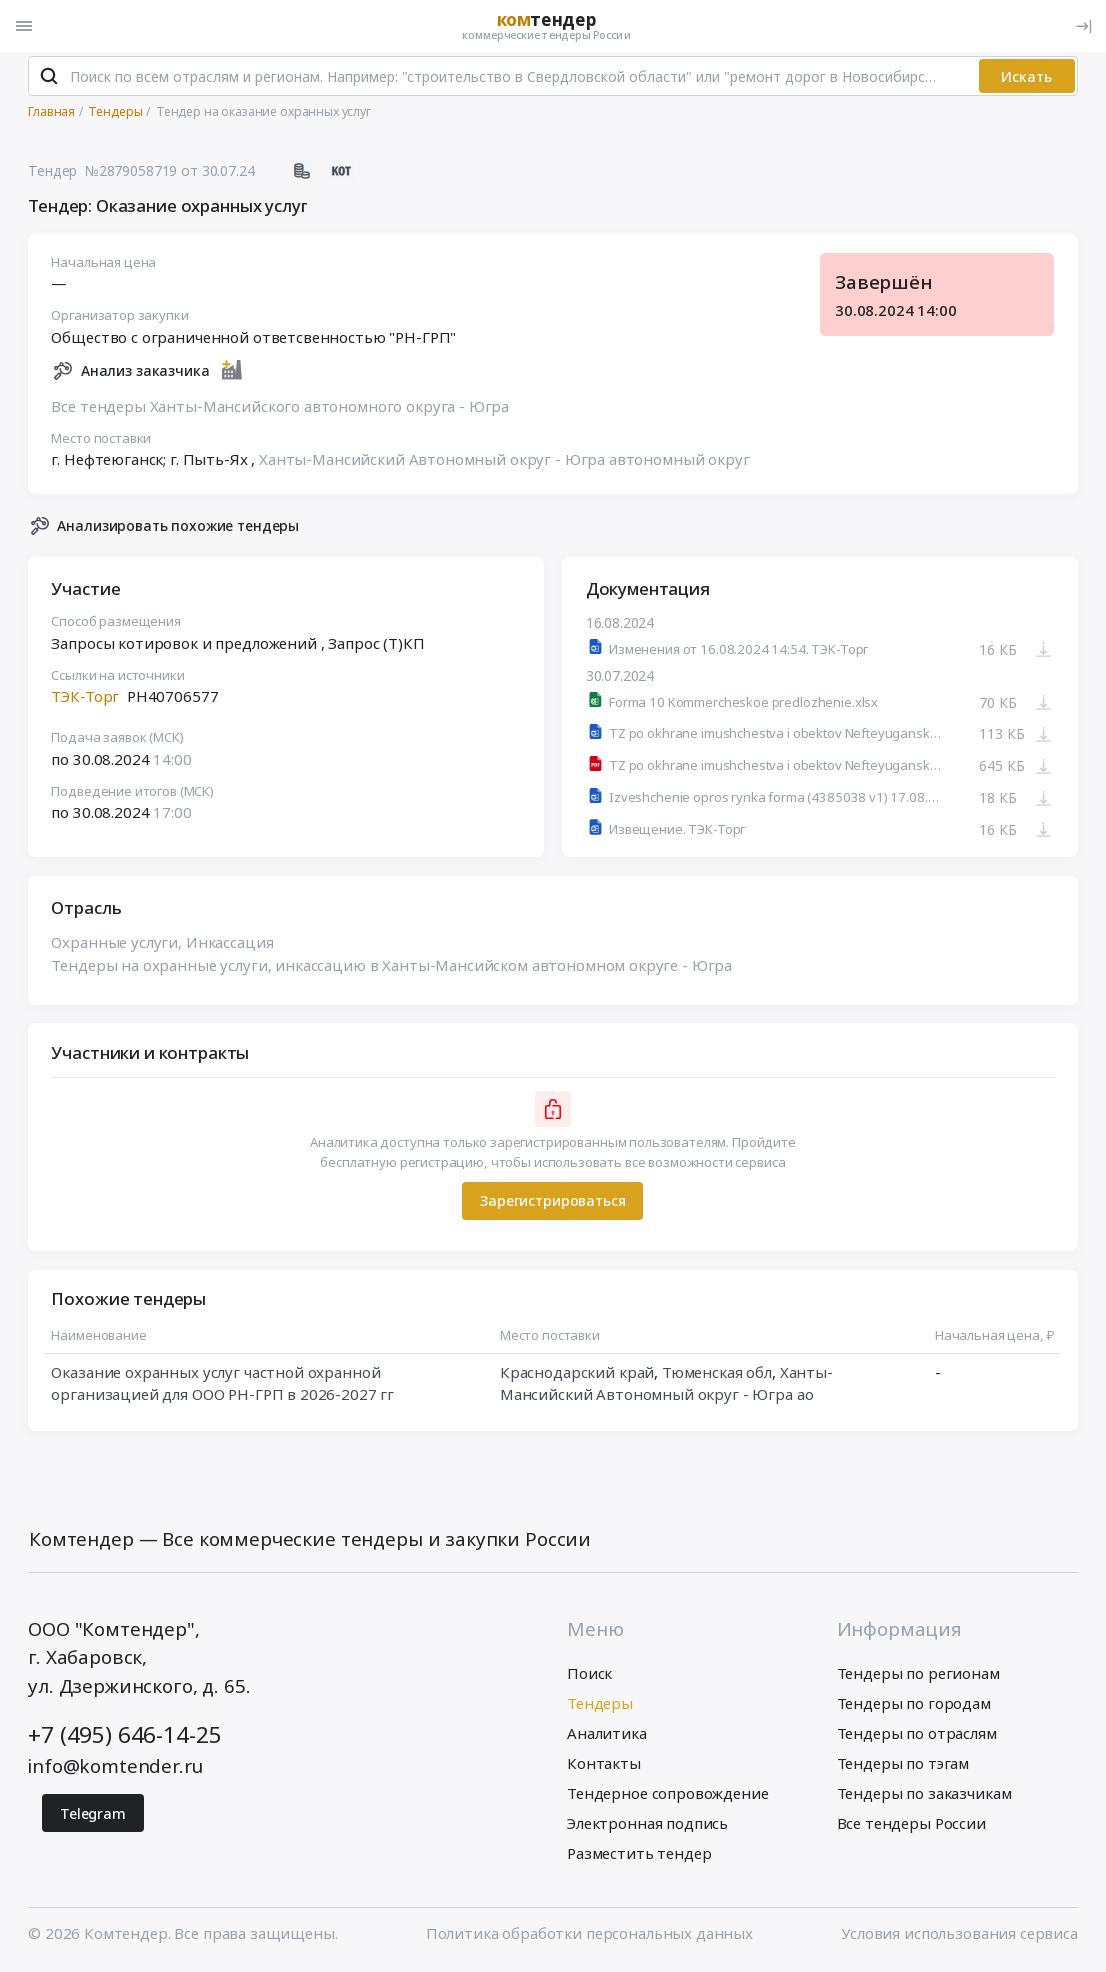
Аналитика (607, 1738)
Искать (1026, 80)
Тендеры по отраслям (917, 1738)
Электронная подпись (647, 1828)
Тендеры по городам (914, 1708)
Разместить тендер (639, 1858)
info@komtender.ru (115, 1770)
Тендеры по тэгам (903, 1768)
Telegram (93, 1817)
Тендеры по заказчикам (924, 1798)
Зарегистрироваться (552, 1205)
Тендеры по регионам (918, 1678)
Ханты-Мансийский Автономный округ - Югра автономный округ (504, 464)
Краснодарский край (577, 1376)
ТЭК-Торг (86, 701)
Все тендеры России (911, 1828)
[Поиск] (48, 81)
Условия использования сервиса (959, 1937)
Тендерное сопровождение (668, 1798)
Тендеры (600, 1708)
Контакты (604, 1768)
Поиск (589, 1678)
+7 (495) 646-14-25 (124, 1739)
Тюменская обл (717, 1376)
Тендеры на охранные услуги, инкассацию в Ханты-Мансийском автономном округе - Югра (392, 970)
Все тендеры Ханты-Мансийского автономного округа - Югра (281, 411)
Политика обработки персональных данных (589, 1937)
